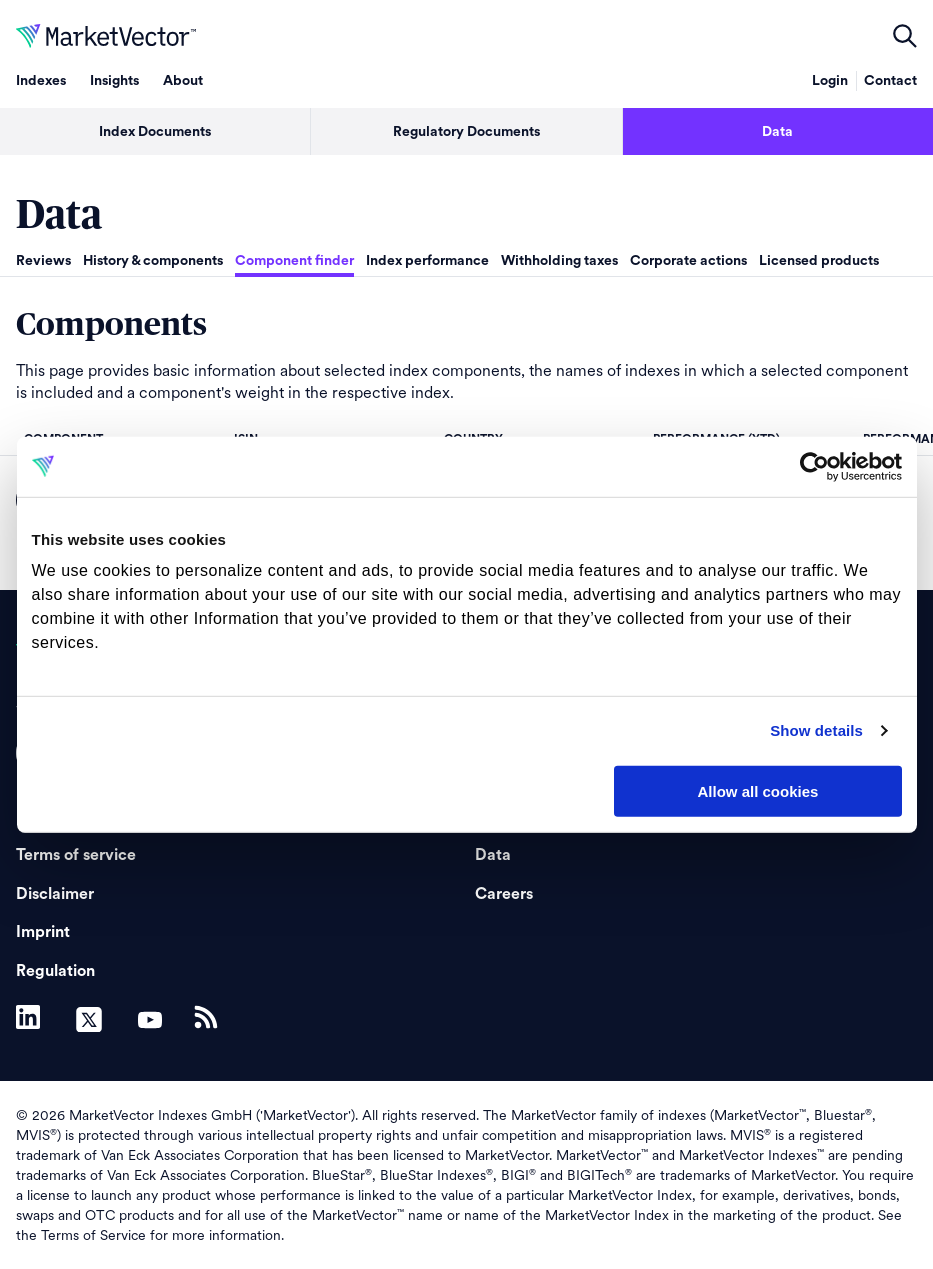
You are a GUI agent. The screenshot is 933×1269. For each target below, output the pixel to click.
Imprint (43, 932)
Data (777, 132)
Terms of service (76, 855)
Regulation (55, 971)
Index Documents (155, 132)
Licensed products (819, 261)
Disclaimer (55, 894)
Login (830, 81)
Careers (504, 894)
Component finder (294, 261)
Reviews (43, 261)
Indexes (41, 81)
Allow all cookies (758, 790)
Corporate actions (688, 261)
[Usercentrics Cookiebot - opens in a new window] (814, 466)
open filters (905, 36)
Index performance (427, 261)
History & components (153, 261)
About (183, 81)
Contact (890, 81)
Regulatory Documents (466, 132)
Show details (816, 730)
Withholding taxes (559, 261)
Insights (114, 81)
